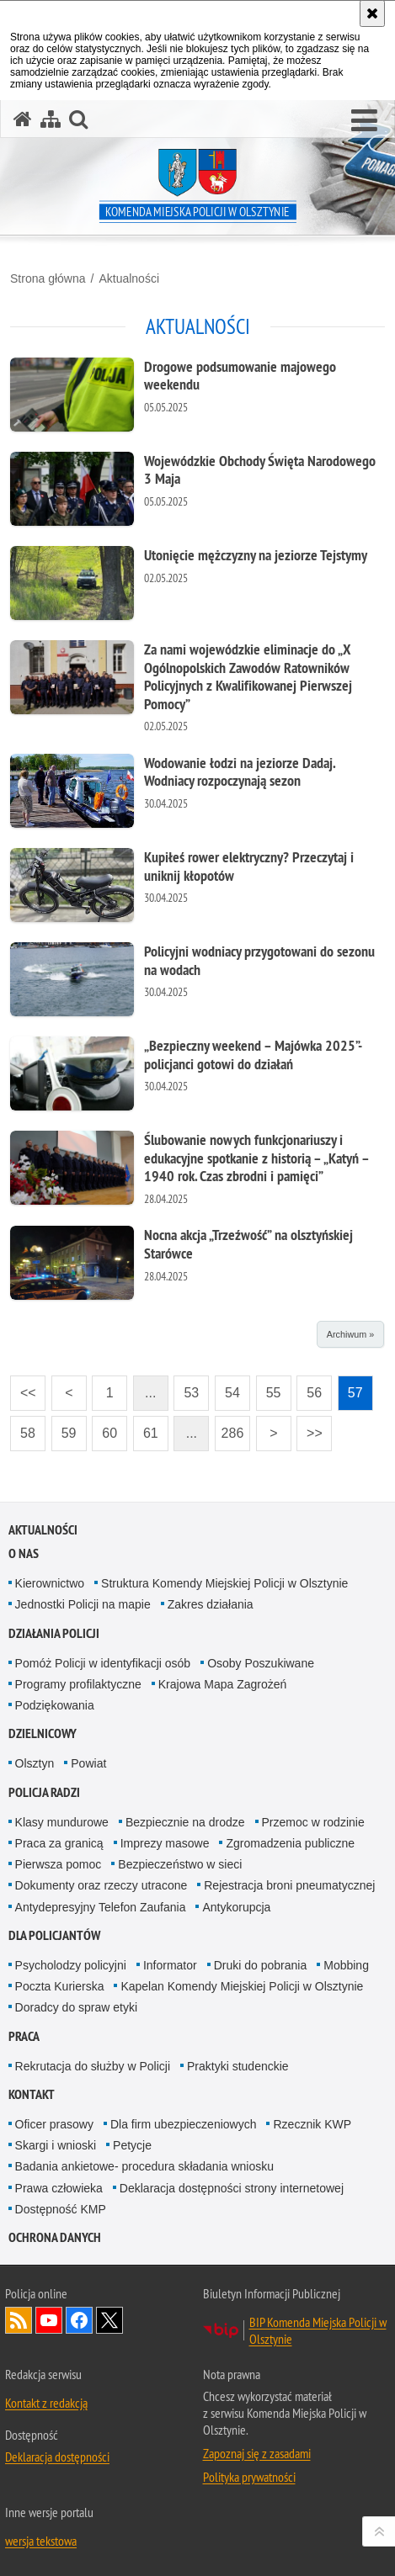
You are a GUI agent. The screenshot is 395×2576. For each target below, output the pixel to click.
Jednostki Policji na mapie (83, 1604)
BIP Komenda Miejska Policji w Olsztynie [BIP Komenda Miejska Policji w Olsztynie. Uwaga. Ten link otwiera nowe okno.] (318, 2330)
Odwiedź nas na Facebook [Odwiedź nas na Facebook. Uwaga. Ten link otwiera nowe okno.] (79, 2320)
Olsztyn (35, 1763)
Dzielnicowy (42, 1733)
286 (229, 1428)
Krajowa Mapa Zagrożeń (222, 1684)
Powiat (88, 1763)
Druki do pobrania (260, 1965)
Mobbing (346, 1965)
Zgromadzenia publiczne (290, 1843)
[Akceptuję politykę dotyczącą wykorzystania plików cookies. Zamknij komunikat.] (372, 13)
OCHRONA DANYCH (54, 2237)
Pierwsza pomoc (58, 1864)
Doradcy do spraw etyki (76, 2007)
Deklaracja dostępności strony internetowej (232, 2188)
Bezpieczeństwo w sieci (180, 1864)
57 (350, 1387)
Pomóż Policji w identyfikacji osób (103, 1663)
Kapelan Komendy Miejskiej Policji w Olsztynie (241, 1986)
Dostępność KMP (60, 2209)
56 (309, 1387)
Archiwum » (350, 1334)
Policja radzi (44, 1792)
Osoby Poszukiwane (260, 1663)
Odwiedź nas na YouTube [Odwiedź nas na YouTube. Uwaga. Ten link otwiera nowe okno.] (48, 2320)
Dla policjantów (54, 1935)
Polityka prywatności (249, 2476)
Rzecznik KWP (312, 2124)
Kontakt (31, 2094)
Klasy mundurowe (62, 1822)
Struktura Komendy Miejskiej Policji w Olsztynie (224, 1583)
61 (145, 1428)
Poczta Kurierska (59, 1986)
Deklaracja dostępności (57, 2456)
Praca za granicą (59, 1843)
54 (227, 1387)
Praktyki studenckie (238, 2066)
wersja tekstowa (41, 2540)
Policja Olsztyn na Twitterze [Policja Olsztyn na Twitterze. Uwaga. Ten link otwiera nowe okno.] (109, 2320)
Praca (24, 2036)
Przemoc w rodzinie (313, 1822)
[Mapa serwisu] (50, 119)
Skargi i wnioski (55, 2145)
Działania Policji (53, 1633)
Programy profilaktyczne (78, 1684)
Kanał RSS (18, 2320)
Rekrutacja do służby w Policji (92, 2066)
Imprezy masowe (165, 1843)
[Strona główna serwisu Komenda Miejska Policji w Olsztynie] (22, 119)
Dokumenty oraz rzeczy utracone (101, 1885)
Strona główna (48, 278)
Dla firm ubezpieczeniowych (183, 2124)
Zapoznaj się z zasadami (257, 2453)
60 (104, 1428)
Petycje (132, 2145)
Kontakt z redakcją (46, 2402)
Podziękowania (54, 1705)
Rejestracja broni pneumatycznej (289, 1885)
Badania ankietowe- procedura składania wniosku (144, 2166)
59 (64, 1428)
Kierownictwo (49, 1583)
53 (186, 1387)
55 (268, 1387)
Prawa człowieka (59, 2188)
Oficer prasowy (54, 2124)
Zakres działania (211, 1604)
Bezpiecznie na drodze (185, 1822)
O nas (23, 1553)
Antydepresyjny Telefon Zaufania (100, 1907)
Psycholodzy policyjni (70, 1965)
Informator (170, 1965)
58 (22, 1428)
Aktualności (129, 278)
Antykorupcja (236, 1907)
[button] (364, 121)
